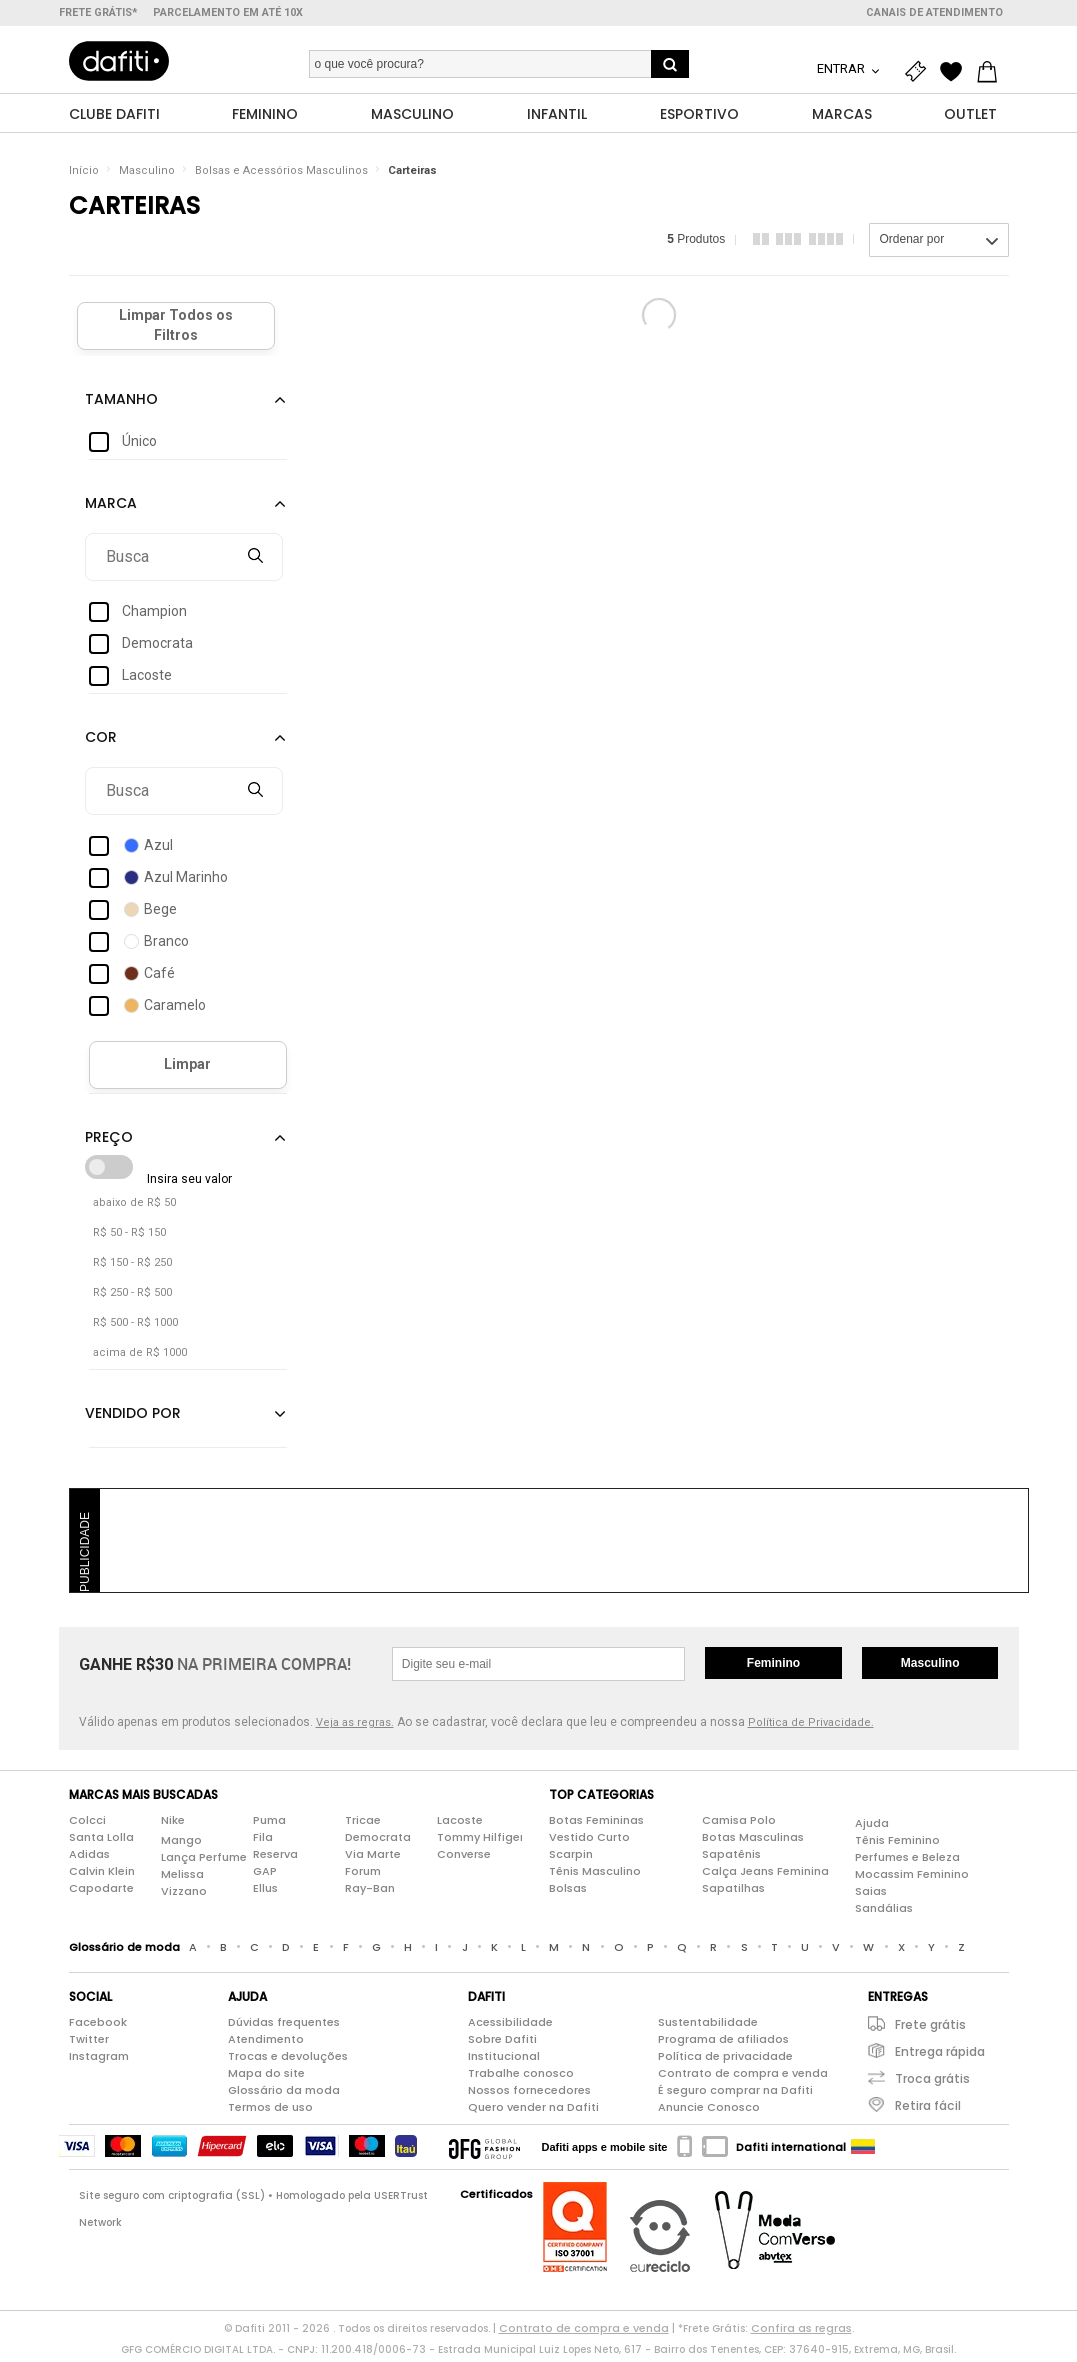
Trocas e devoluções (288, 2060)
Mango (181, 1844)
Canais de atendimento (934, 12)
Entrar (842, 68)
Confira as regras (801, 2332)
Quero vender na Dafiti (533, 2111)
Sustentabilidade (708, 2026)
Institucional (504, 2060)
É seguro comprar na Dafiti (735, 2094)
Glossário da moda (284, 2094)
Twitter (89, 2043)
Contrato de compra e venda (743, 2077)
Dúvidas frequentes (284, 2026)
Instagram (99, 2060)
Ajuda (872, 1827)
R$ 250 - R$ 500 (132, 1296)
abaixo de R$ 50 (134, 1206)
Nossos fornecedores (529, 2094)
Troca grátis (932, 2082)
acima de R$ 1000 (140, 1356)
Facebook (98, 2026)
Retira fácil (928, 2109)
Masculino (147, 174)
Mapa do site (266, 2077)
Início (84, 174)
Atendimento (266, 2043)
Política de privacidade (725, 2060)
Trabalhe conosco (521, 2077)
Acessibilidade (510, 2026)
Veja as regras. (355, 1726)
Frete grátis (930, 2028)
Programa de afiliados (723, 2043)
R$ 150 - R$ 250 (132, 1266)
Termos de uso (270, 2111)
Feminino (773, 1667)
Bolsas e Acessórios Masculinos (281, 174)
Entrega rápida (940, 2055)
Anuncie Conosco (709, 2111)
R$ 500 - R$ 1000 (135, 1326)
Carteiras (412, 174)
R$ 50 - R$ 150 (129, 1236)
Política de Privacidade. (811, 1726)
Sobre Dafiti (502, 2043)
